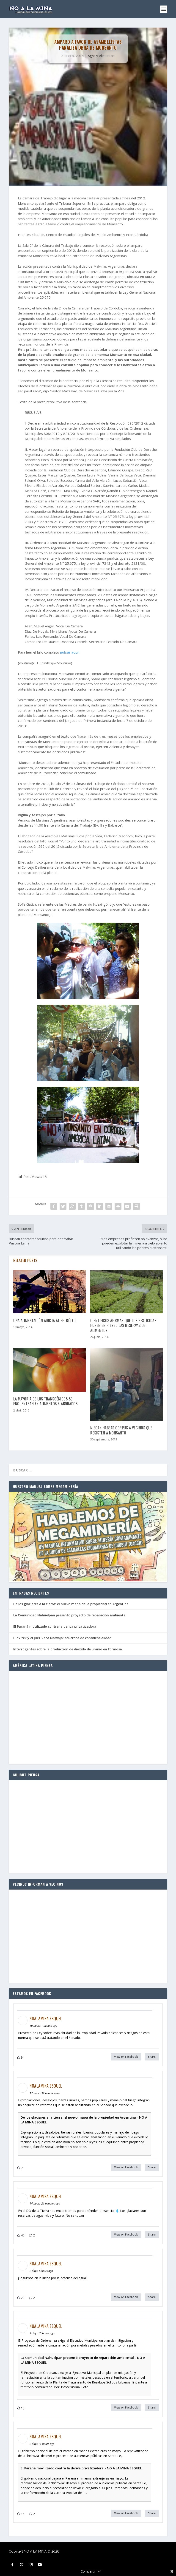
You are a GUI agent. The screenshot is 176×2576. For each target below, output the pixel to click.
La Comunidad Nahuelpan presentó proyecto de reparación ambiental (69, 1615)
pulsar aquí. (70, 652)
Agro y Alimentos (101, 55)
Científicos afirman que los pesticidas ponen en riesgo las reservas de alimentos (123, 1325)
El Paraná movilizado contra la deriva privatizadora (54, 1626)
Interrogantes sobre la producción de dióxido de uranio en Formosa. (68, 1649)
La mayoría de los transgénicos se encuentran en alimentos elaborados (45, 1401)
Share (152, 2057)
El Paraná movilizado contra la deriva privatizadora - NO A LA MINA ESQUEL (81, 2468)
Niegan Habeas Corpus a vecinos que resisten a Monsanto (121, 1430)
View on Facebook (126, 2057)
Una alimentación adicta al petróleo (44, 1320)
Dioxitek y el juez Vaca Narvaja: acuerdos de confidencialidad (62, 1638)
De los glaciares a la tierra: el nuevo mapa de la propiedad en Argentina (71, 1604)
